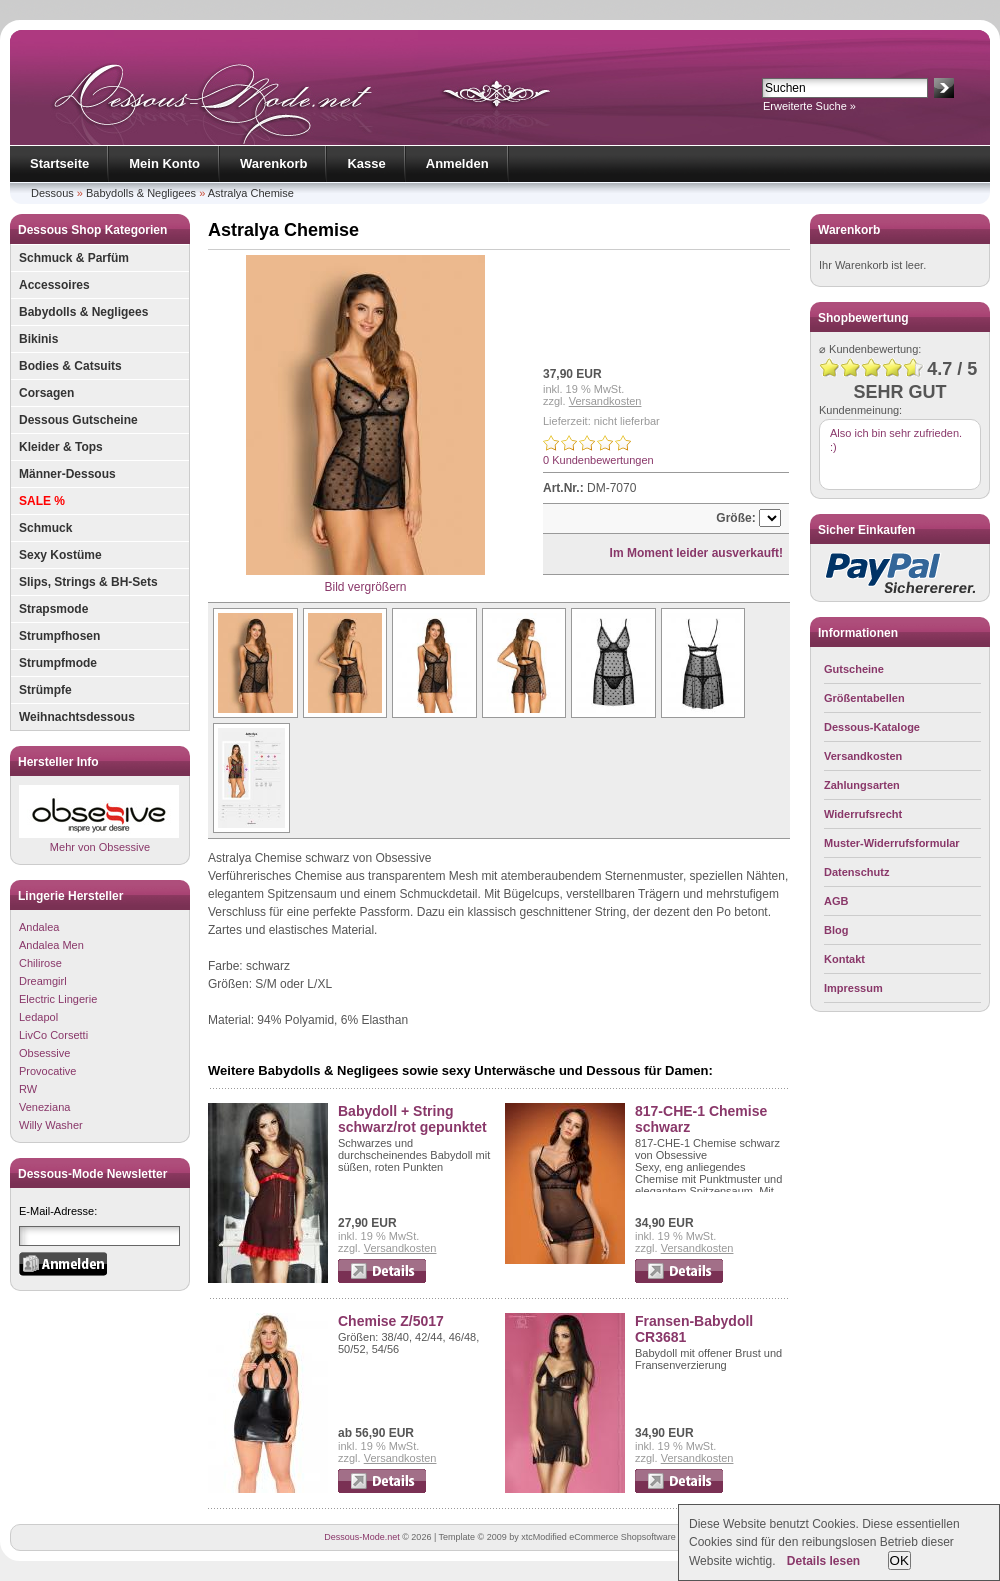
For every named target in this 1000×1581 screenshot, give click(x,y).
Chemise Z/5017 (391, 1321)
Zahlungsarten (862, 785)
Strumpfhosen (59, 636)
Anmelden (457, 163)
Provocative (47, 1071)
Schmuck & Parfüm (74, 258)
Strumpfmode (58, 663)
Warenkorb (273, 163)
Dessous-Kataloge (872, 727)
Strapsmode (53, 609)
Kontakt (844, 959)
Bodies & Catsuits (70, 366)
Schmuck (45, 528)
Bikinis (38, 339)
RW (28, 1089)
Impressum (853, 988)
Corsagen (46, 393)
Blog (836, 930)
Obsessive (44, 1053)
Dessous (52, 193)
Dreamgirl (43, 981)
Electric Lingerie (58, 999)
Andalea (39, 927)
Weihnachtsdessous (77, 717)
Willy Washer (51, 1125)
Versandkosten (605, 401)
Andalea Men (51, 945)
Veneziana (44, 1107)
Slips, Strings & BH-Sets (88, 582)
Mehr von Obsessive (99, 818)
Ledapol (38, 1017)
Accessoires (54, 285)
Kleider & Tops (61, 447)
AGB (836, 901)
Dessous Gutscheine (78, 420)
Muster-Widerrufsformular (892, 843)
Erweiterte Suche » (809, 106)
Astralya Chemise (251, 193)
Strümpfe (45, 690)
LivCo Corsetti (53, 1035)
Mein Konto (164, 163)
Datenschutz (856, 872)
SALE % (42, 501)
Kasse (366, 163)
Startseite (59, 163)
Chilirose (40, 963)
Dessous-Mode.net (362, 1537)
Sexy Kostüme (60, 555)
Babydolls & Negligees (141, 193)
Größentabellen (864, 698)
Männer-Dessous (67, 474)
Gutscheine (854, 669)
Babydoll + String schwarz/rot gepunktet (412, 1119)
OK (899, 1560)
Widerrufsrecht (863, 814)
